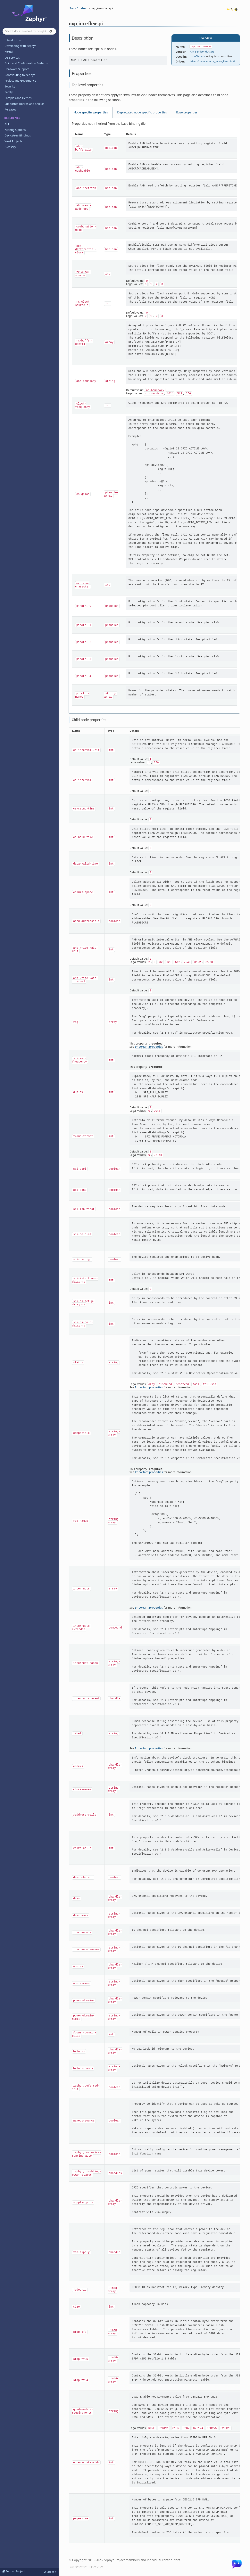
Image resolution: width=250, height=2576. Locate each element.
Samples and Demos (17, 98)
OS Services (12, 57)
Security (9, 86)
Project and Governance (20, 80)
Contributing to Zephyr (19, 75)
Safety (8, 92)
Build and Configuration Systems (26, 63)
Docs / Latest (78, 8)
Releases (10, 109)
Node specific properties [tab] (90, 112)
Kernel (8, 51)
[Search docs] (29, 31)
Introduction (12, 40)
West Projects (13, 141)
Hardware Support (16, 69)
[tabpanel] (154, 416)
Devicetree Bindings (17, 135)
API (6, 124)
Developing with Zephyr (20, 46)
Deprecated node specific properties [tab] (142, 112)
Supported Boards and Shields (24, 104)
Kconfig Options (15, 130)
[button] (50, 31)
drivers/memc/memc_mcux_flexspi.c (211, 61)
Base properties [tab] (186, 112)
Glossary (10, 147)
